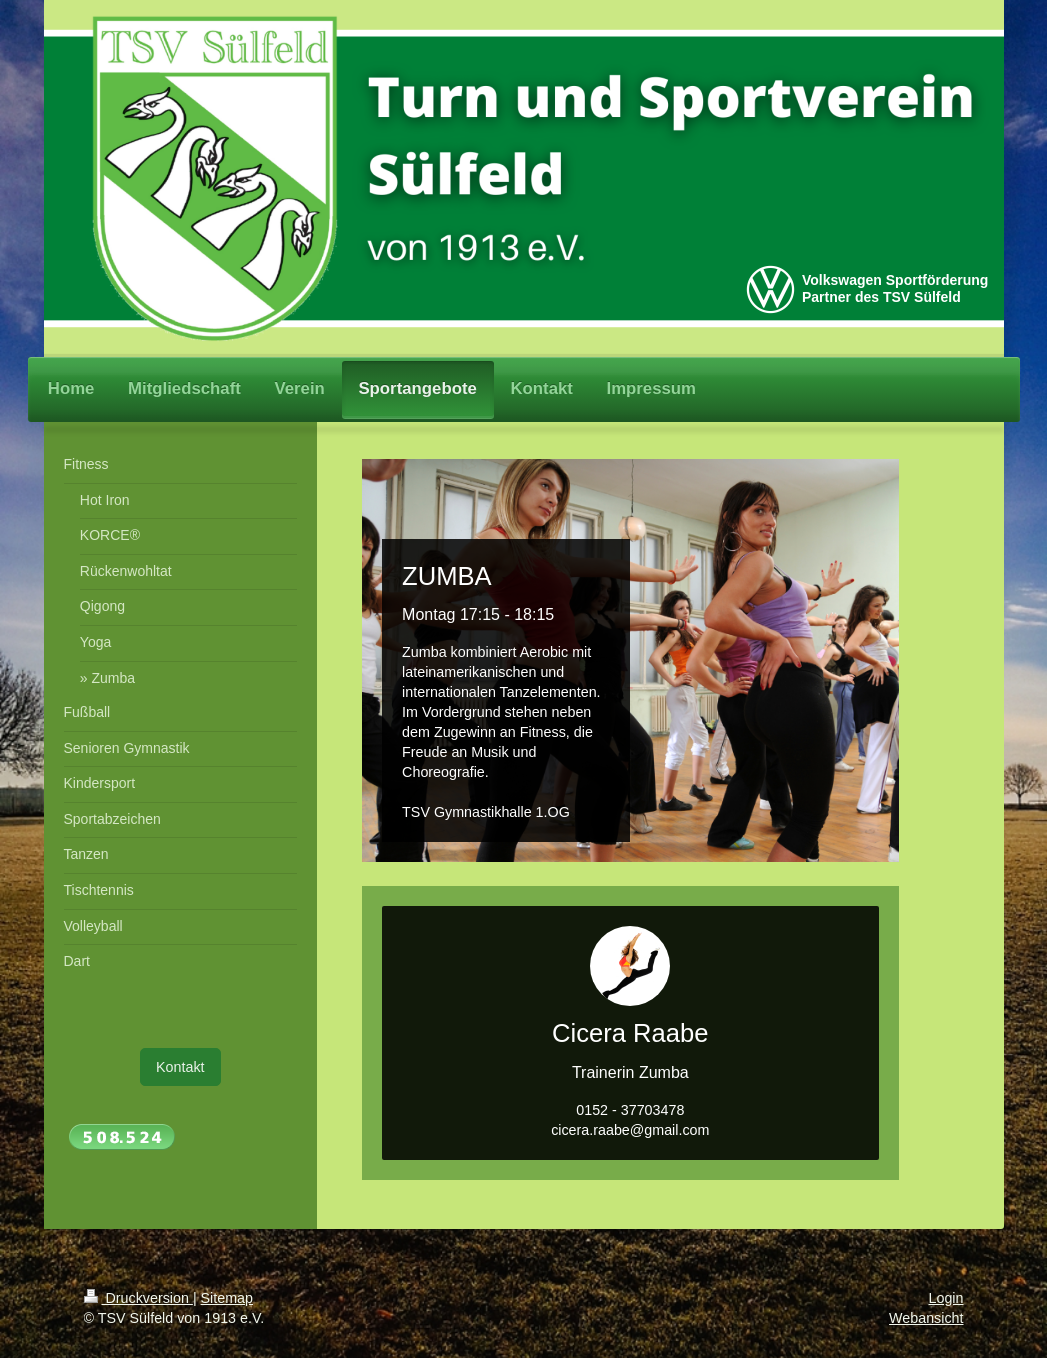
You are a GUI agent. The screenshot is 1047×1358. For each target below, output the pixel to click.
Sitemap (227, 1298)
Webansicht (926, 1318)
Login (946, 1298)
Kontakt (180, 1067)
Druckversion (138, 1298)
